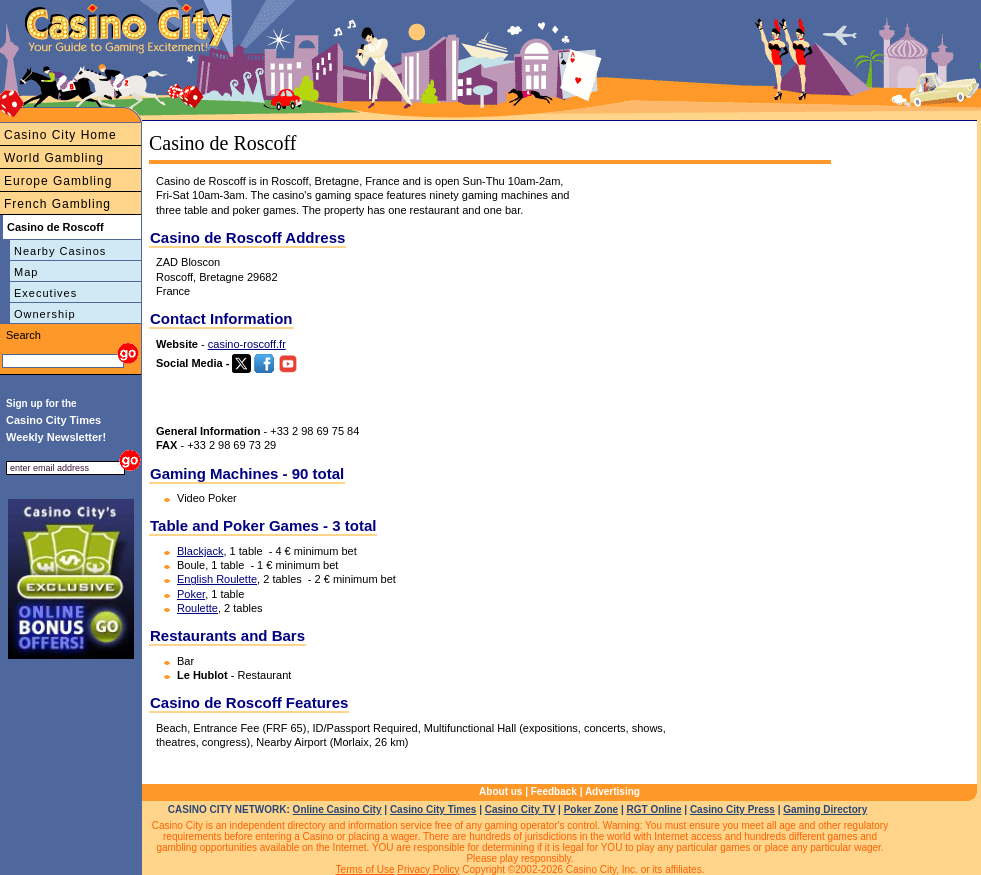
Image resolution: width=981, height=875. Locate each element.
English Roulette (217, 579)
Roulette (197, 608)
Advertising (612, 791)
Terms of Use (365, 869)
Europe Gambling (58, 181)
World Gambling (54, 158)
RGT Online (654, 809)
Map (26, 272)
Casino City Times (433, 809)
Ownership (45, 314)
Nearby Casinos (60, 251)
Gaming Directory (825, 809)
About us (500, 791)
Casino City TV (520, 809)
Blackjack (200, 551)
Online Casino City (337, 809)
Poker (191, 594)
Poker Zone (591, 809)
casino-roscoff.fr (247, 344)
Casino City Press (732, 809)
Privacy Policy (428, 869)
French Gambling (57, 204)
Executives (45, 293)
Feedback (554, 791)
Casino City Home (60, 135)
